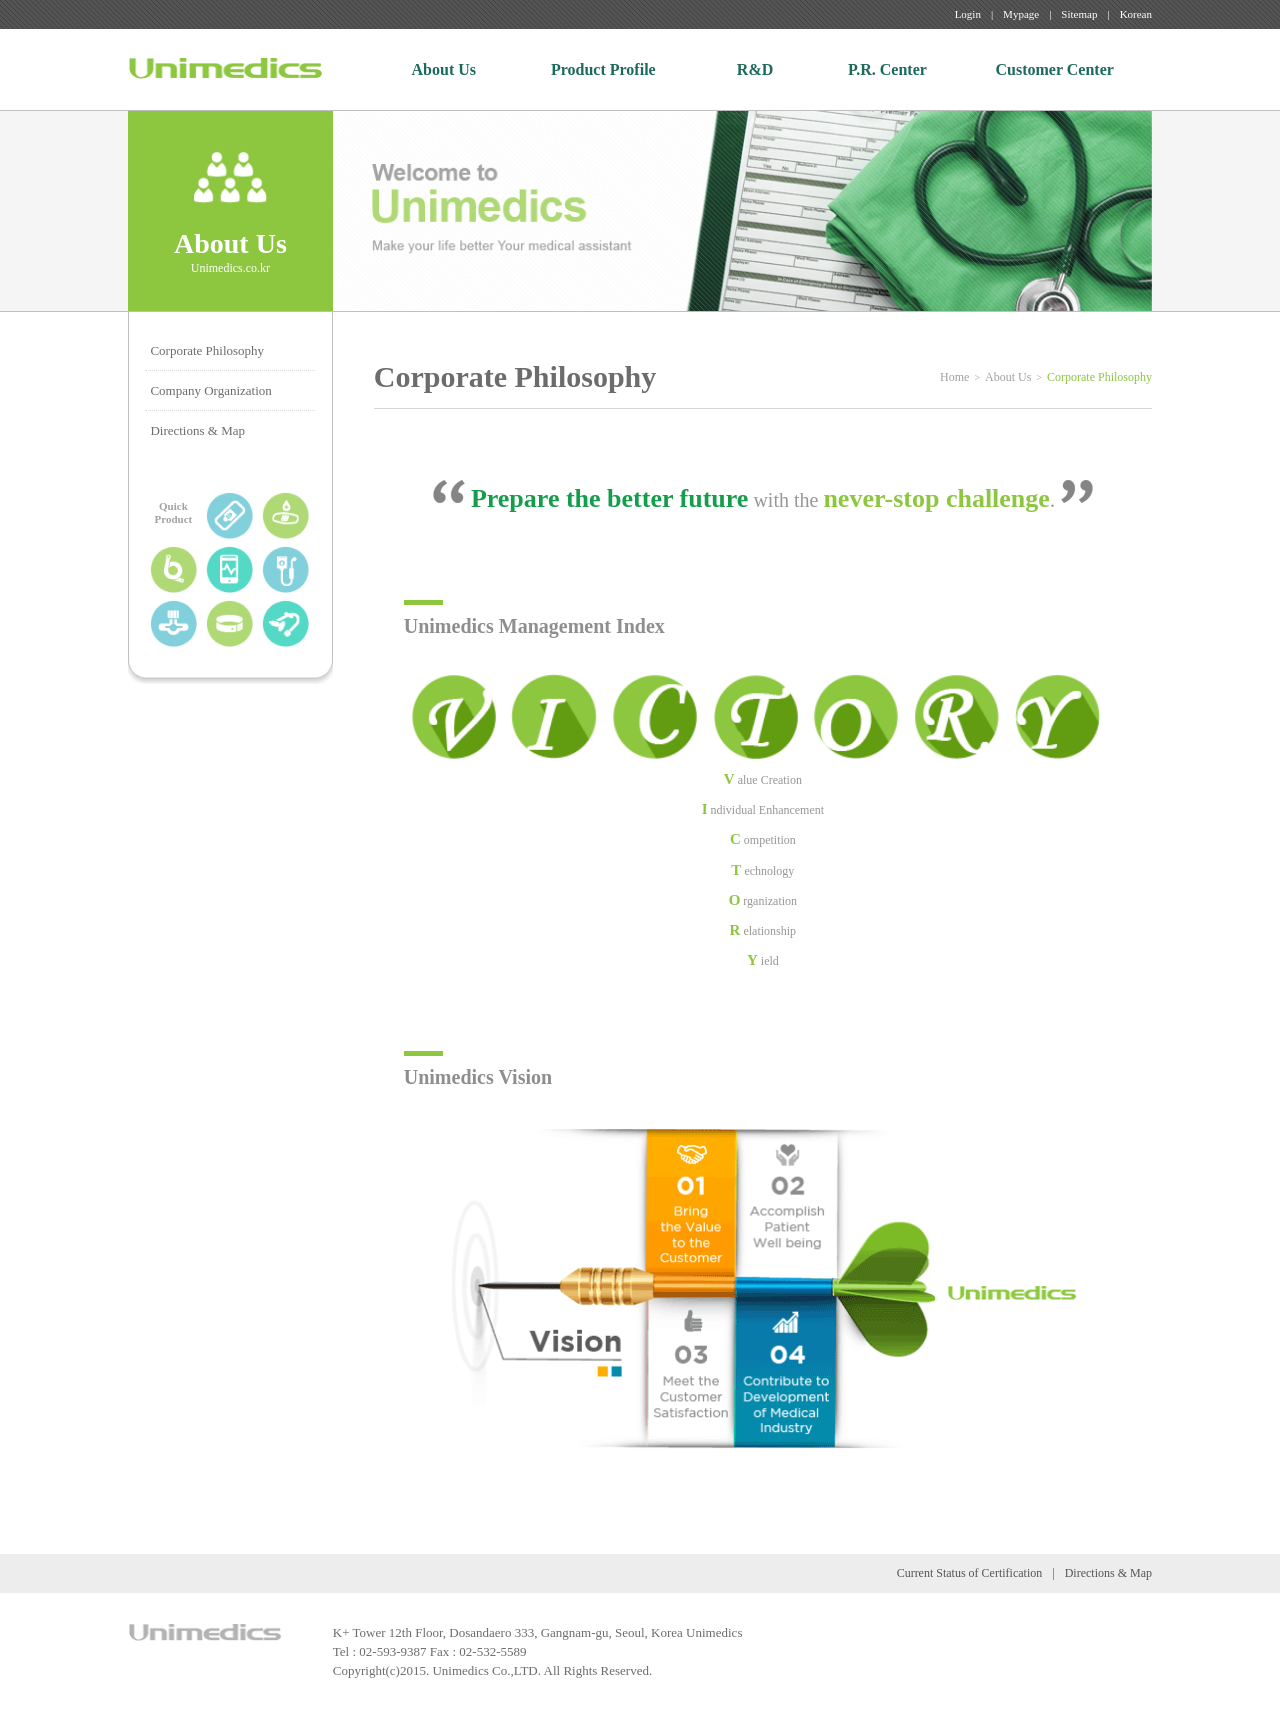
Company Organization (210, 390)
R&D (755, 69)
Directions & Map (197, 430)
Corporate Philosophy (207, 350)
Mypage (1021, 14)
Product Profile (603, 69)
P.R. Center (887, 69)
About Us (444, 69)
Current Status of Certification (970, 1573)
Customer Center (1055, 69)
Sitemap (1079, 14)
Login (968, 14)
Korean (1136, 14)
